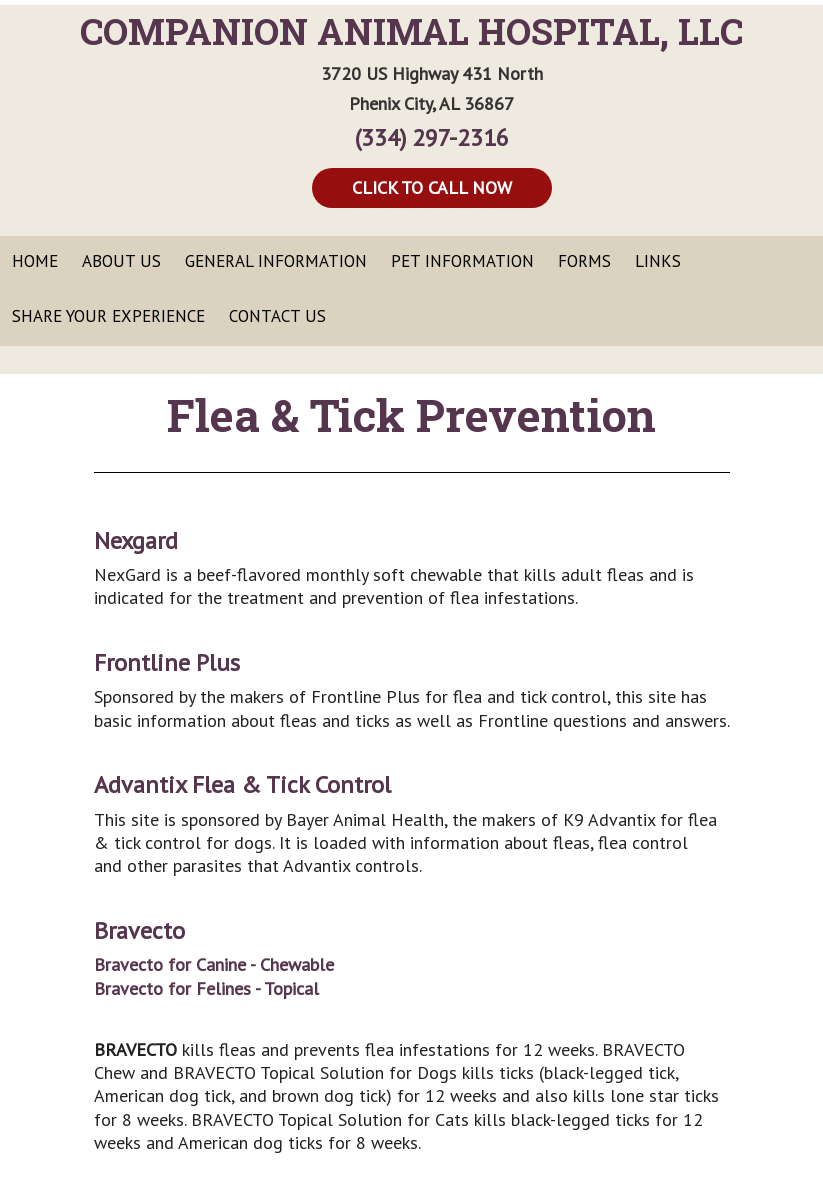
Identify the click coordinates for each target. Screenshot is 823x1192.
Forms (584, 261)
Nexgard (136, 540)
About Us (121, 261)
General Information (276, 261)
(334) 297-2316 (432, 137)
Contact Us (277, 316)
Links (658, 261)
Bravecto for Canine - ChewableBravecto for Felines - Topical (214, 976)
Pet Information (462, 261)
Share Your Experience (108, 316)
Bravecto (139, 930)
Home (35, 261)
